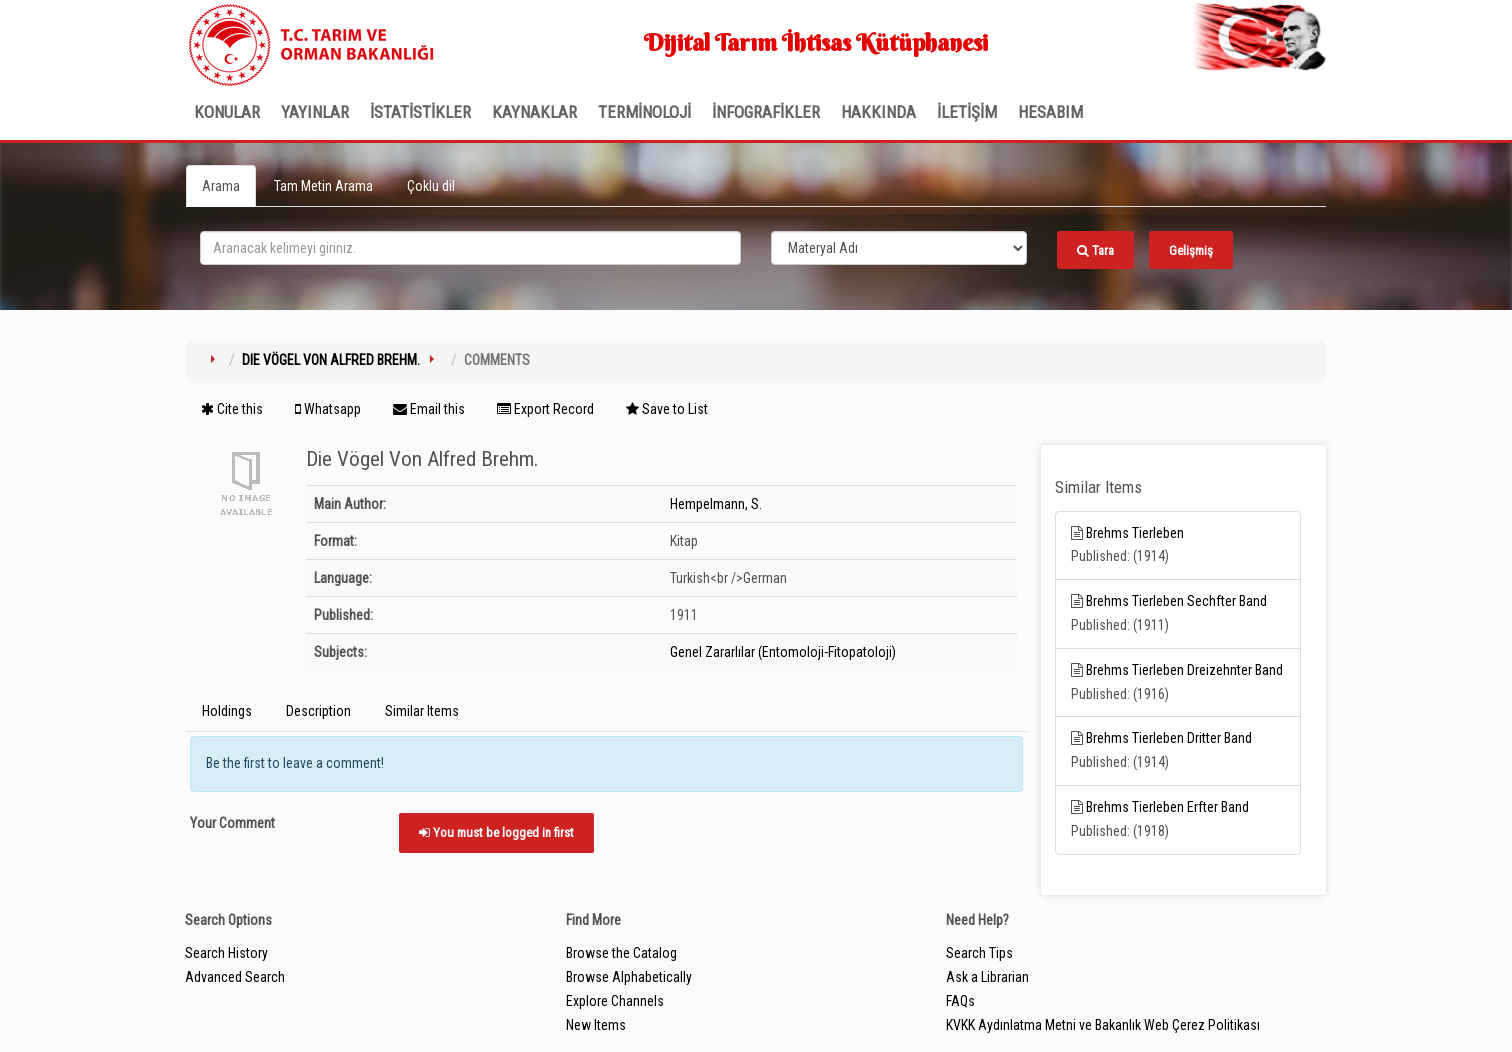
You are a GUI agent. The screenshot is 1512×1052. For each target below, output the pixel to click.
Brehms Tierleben (1135, 533)
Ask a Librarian (987, 977)
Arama (221, 186)
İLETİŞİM (967, 112)
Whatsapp (328, 409)
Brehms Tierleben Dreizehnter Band (1184, 670)
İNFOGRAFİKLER (766, 112)
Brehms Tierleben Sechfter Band (1176, 601)
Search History (226, 953)
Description (318, 711)
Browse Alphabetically (629, 977)
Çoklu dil (431, 186)
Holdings (227, 711)
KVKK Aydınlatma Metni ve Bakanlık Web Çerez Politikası (1103, 1025)
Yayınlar (315, 112)
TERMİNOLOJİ (644, 112)
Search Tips (979, 953)
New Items (596, 1025)
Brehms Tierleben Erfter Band (1167, 807)
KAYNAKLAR (534, 112)
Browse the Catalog (621, 953)
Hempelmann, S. (716, 504)
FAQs (960, 1001)
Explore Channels (615, 1001)
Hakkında (878, 112)
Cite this (232, 409)
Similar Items (422, 711)
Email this (429, 409)
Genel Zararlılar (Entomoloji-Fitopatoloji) (783, 652)
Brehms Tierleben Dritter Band (1169, 738)
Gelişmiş (1191, 250)
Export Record (545, 409)
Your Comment (232, 823)
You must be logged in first (496, 832)
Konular (227, 112)
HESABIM (1050, 112)
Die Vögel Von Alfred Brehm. (331, 360)
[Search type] (899, 248)
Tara (1095, 250)
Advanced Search (235, 977)
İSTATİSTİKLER (420, 112)
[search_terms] (470, 248)
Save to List (667, 409)
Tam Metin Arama (323, 186)
